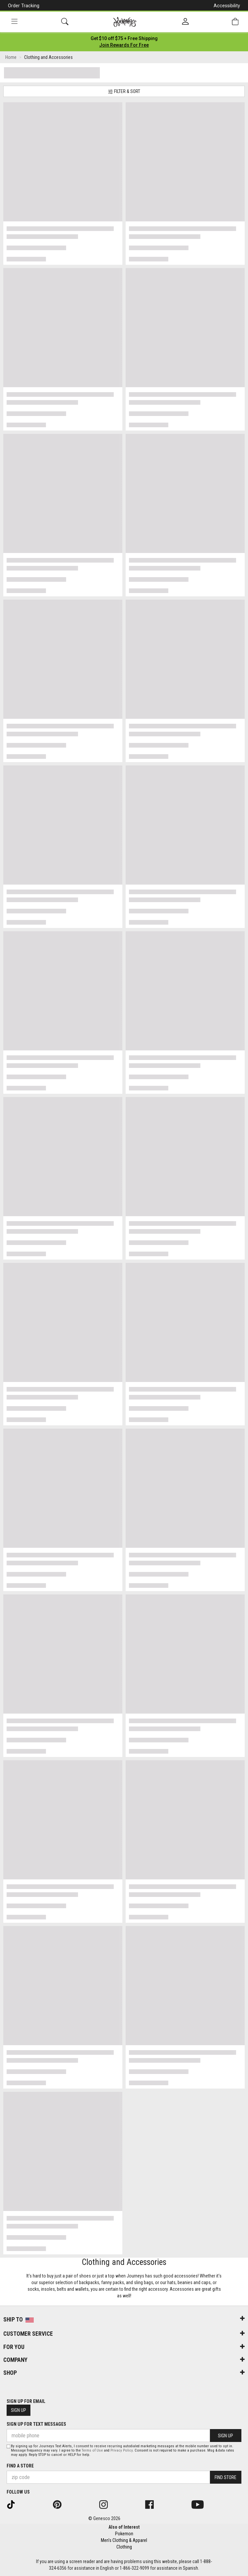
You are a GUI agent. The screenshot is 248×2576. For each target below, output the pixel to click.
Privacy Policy (121, 2450)
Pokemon (124, 2533)
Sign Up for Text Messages (36, 2424)
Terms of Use (92, 2450)
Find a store (20, 2465)
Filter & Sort (124, 91)
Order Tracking (23, 5)
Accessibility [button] (227, 5)
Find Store (225, 2477)
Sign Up (18, 2410)
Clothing (124, 2547)
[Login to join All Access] (124, 38)
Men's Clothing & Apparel (124, 2540)
